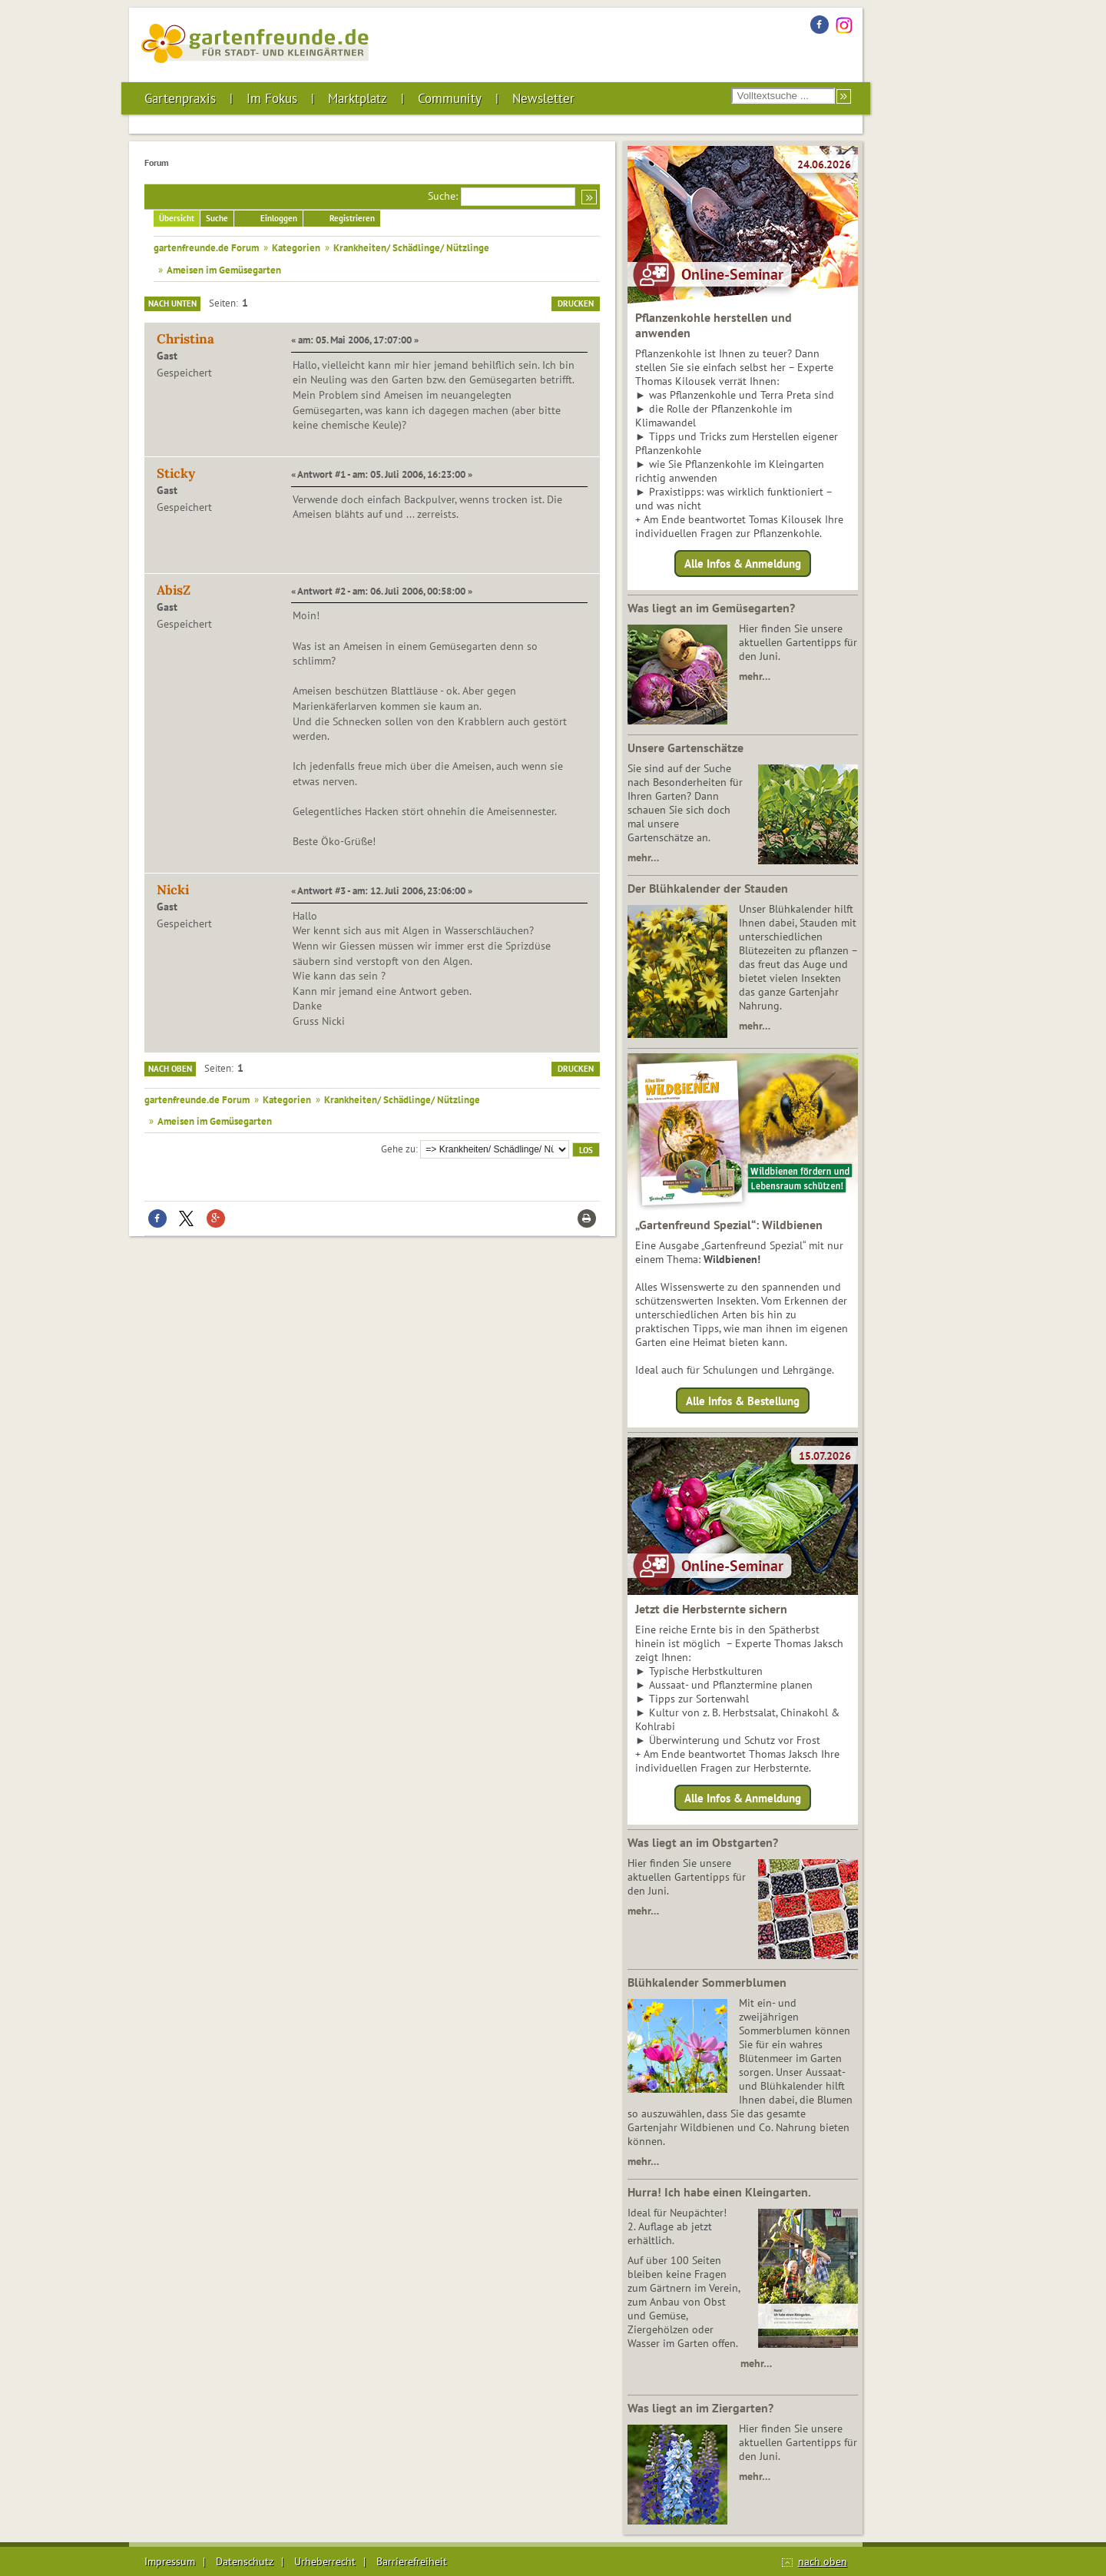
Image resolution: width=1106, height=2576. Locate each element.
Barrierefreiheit (411, 2561)
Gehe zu (398, 1148)
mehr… (754, 676)
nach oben (822, 2561)
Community (450, 98)
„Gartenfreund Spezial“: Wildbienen (729, 1224)
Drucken (576, 303)
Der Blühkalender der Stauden (708, 888)
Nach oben (170, 1068)
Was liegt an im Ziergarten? (700, 2407)
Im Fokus (272, 98)
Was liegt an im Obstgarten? (703, 1842)
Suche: (443, 196)
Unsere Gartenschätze (685, 747)
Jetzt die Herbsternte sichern (711, 1608)
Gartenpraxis (180, 98)
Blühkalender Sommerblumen (707, 1982)
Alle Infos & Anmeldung (742, 563)
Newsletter (543, 98)
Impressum (169, 2561)
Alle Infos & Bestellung (743, 1400)
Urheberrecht (325, 2561)
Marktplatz (357, 98)
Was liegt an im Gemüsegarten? (711, 607)
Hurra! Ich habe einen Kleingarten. (719, 2192)
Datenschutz (244, 2561)
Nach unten (172, 303)
